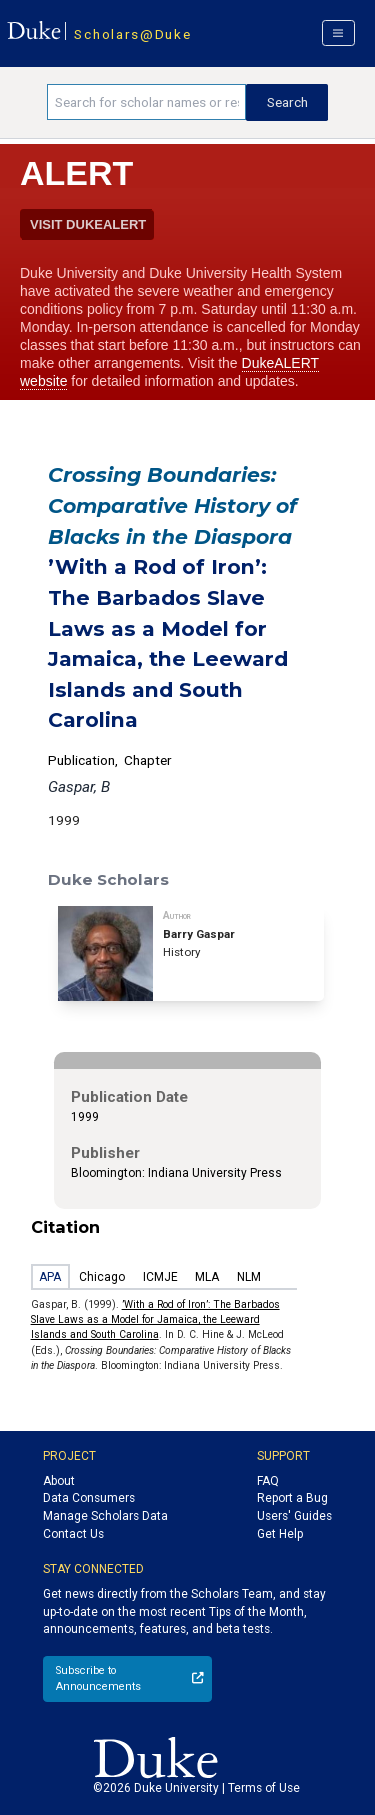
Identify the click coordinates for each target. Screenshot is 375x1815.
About (59, 1481)
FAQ (268, 1481)
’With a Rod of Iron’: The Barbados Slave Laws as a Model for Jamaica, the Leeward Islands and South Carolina (155, 1320)
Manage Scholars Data (105, 1516)
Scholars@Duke (132, 34)
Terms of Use (264, 1788)
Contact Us (73, 1534)
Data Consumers (89, 1498)
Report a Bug (292, 1498)
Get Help (280, 1534)
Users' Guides (294, 1516)
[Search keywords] (146, 102)
